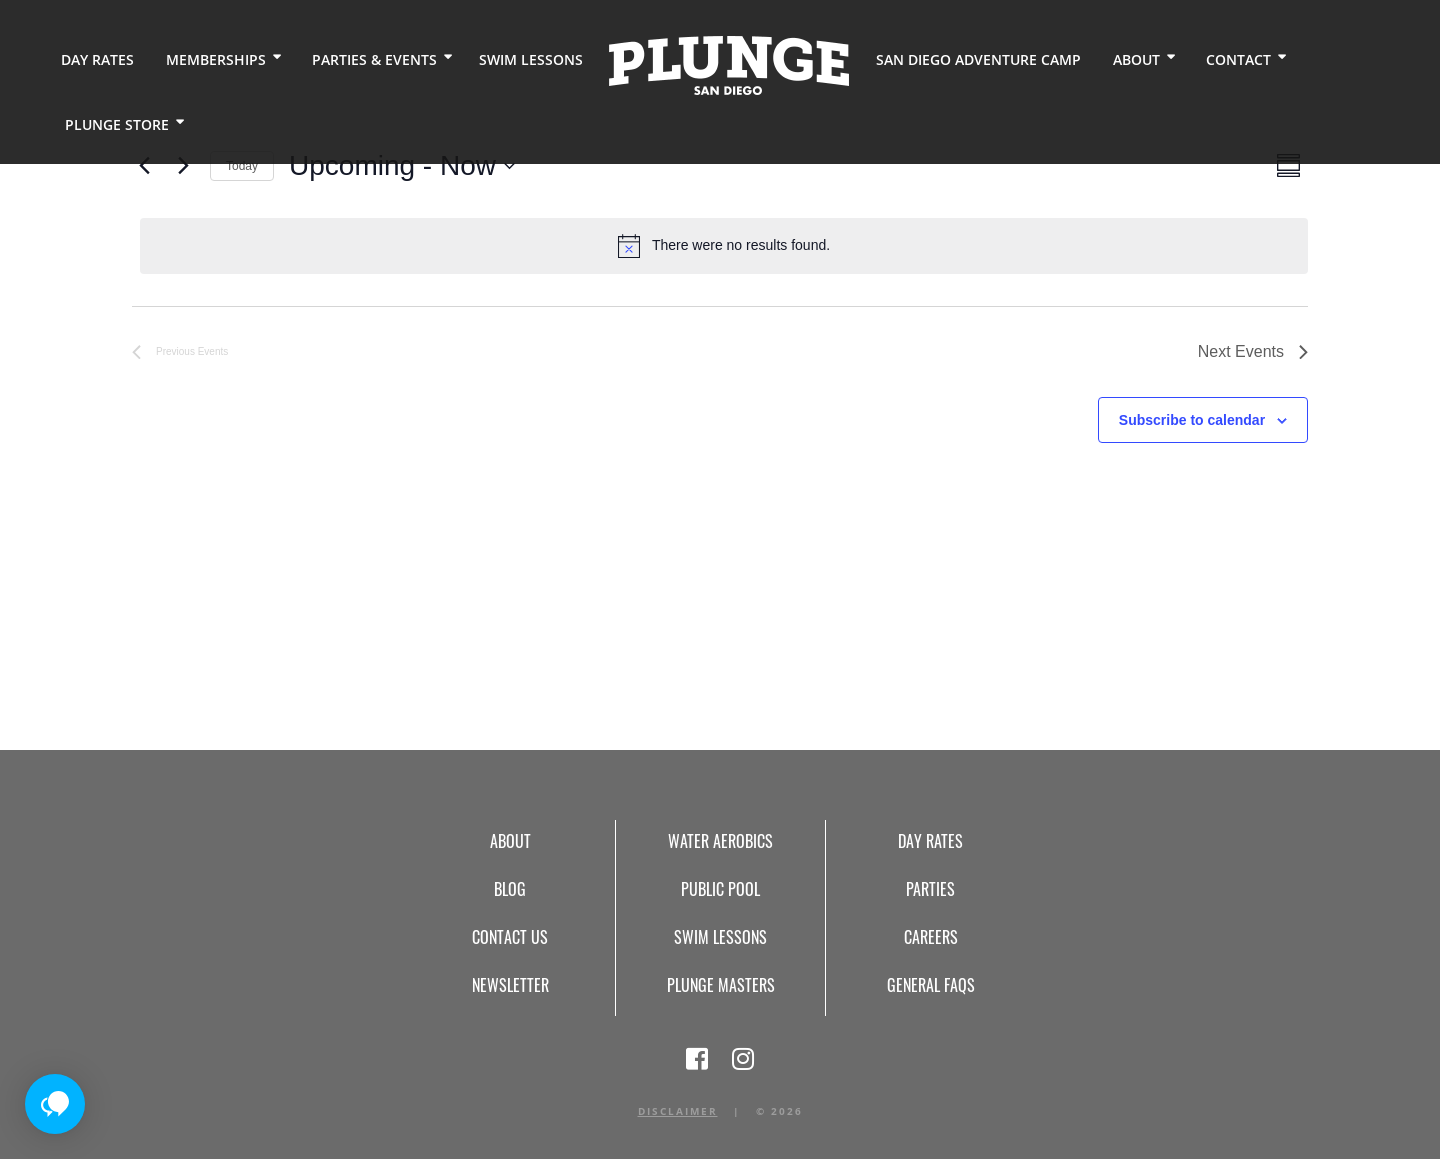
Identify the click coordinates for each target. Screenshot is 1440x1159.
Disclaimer (678, 1111)
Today (242, 166)
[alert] (724, 246)
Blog (510, 889)
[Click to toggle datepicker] (402, 166)
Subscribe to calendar (1192, 420)
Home (729, 65)
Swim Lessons (531, 59)
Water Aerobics (720, 841)
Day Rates (97, 59)
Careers (931, 937)
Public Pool (720, 889)
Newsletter (510, 985)
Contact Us (510, 937)
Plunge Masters (721, 985)
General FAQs (931, 985)
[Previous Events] (144, 166)
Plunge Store (117, 124)
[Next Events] (183, 166)
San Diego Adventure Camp (977, 59)
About (1135, 59)
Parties (930, 889)
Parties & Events (374, 59)
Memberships (216, 59)
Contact (1237, 59)
